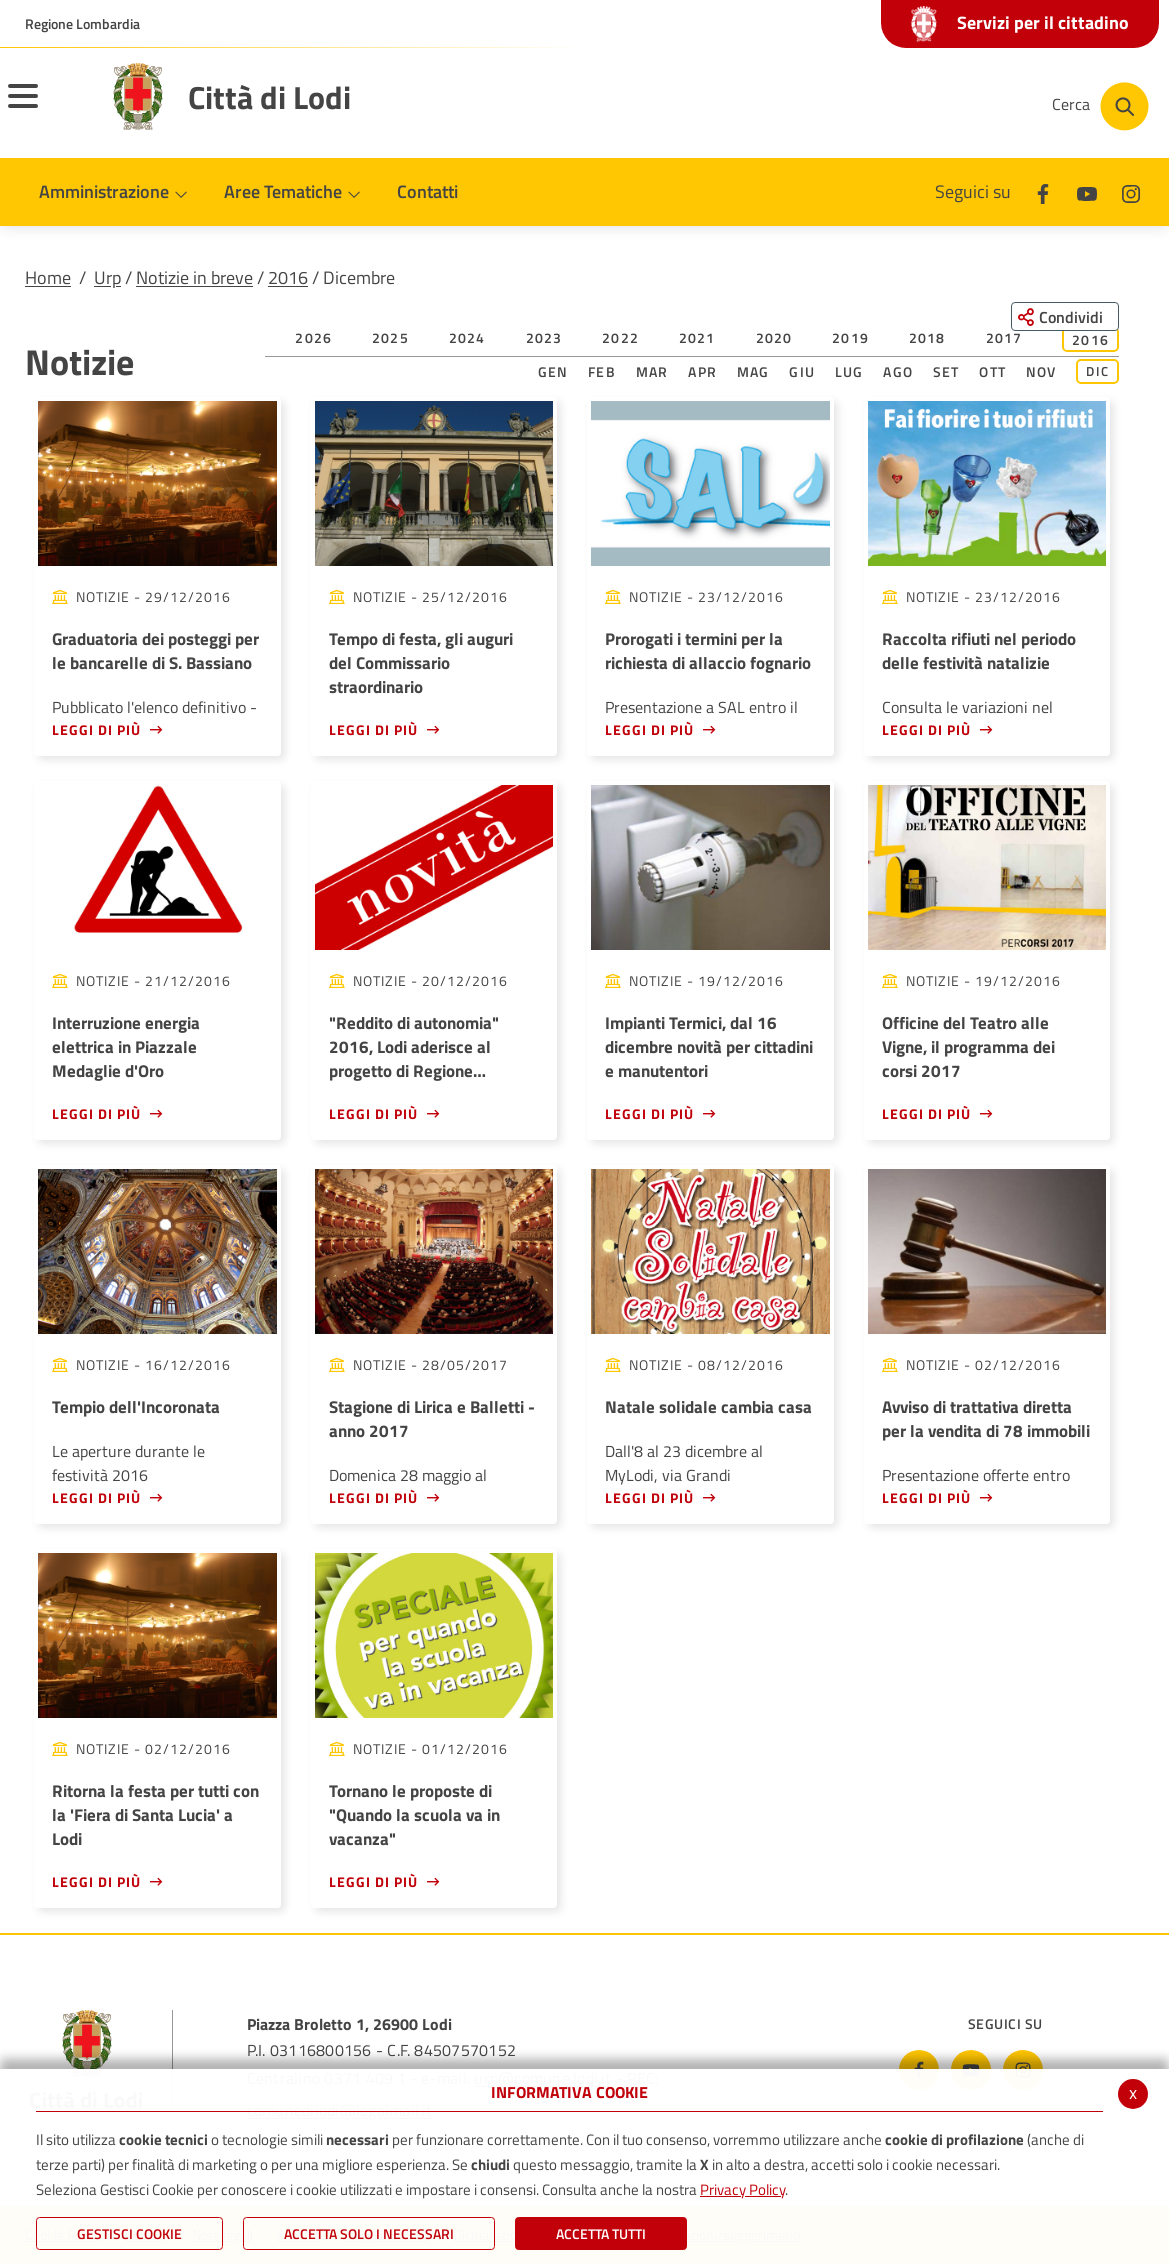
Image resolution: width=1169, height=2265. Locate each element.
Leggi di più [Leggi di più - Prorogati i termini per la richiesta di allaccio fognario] (649, 729)
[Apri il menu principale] (48, 109)
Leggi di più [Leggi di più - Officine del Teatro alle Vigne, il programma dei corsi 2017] (926, 1113)
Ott (992, 371)
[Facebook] (1043, 191)
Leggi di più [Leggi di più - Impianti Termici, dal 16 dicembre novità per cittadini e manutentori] (649, 1113)
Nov (1041, 371)
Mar (652, 371)
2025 (390, 337)
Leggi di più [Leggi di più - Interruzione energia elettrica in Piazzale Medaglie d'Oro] (96, 1113)
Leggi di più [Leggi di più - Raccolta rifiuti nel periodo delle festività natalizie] (926, 729)
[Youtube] (1087, 191)
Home (48, 277)
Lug (849, 371)
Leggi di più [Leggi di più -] (373, 1113)
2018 (927, 337)
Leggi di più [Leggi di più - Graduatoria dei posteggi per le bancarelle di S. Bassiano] (96, 729)
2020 (774, 337)
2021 (697, 337)
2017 (1004, 337)
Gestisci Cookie (129, 2233)
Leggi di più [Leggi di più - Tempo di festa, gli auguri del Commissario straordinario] (373, 729)
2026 (313, 337)
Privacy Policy (742, 2189)
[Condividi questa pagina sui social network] (1063, 317)
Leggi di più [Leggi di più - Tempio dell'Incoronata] (96, 1497)
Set (946, 371)
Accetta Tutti (601, 2233)
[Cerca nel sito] (1100, 106)
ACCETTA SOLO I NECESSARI (369, 2233)
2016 (288, 277)
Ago (898, 371)
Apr (702, 371)
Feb (602, 371)
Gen (553, 371)
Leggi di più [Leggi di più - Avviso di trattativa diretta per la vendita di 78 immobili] (926, 1497)
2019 (850, 337)
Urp (107, 277)
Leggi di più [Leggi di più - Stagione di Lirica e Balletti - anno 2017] (373, 1497)
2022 (620, 337)
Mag (753, 371)
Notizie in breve (194, 277)
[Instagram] (1131, 191)
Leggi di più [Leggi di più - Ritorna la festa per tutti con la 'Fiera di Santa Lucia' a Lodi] (96, 1881)
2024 (467, 337)
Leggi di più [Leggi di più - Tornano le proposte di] (373, 1881)
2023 (544, 337)
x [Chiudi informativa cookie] (1133, 2092)
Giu (802, 371)
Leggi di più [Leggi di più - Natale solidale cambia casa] (649, 1497)
